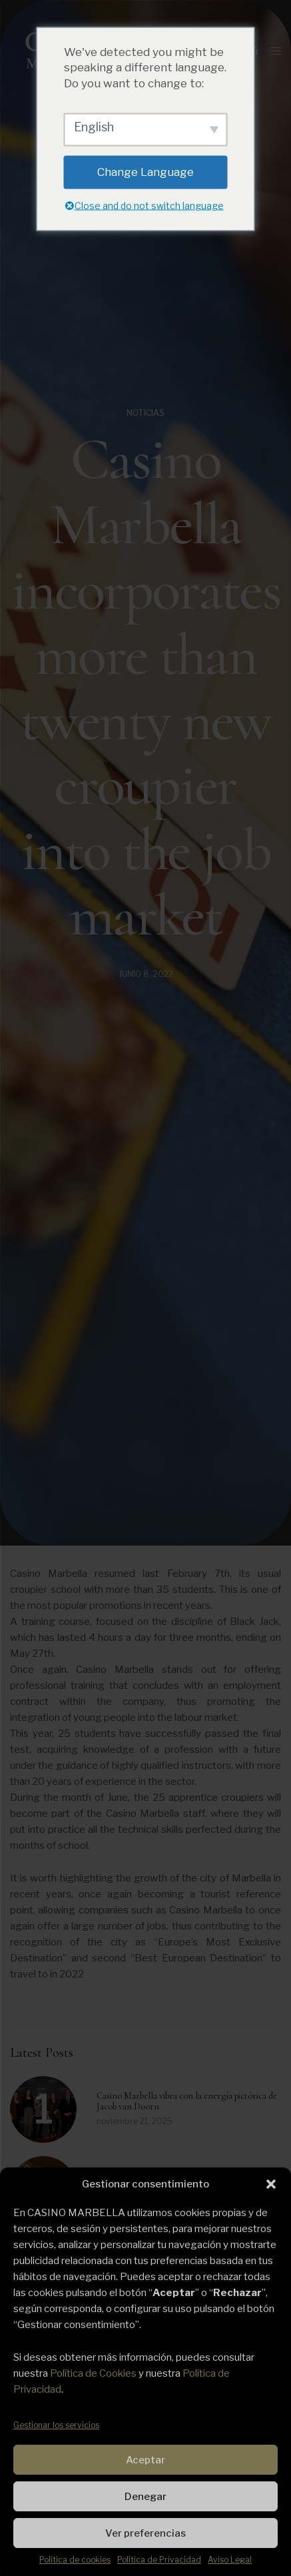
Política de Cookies (93, 2373)
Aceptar (145, 2460)
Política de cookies (75, 2560)
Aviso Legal (230, 2560)
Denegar (145, 2497)
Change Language (145, 171)
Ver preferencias (145, 2533)
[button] (271, 2184)
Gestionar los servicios (56, 2425)
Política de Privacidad (159, 2560)
